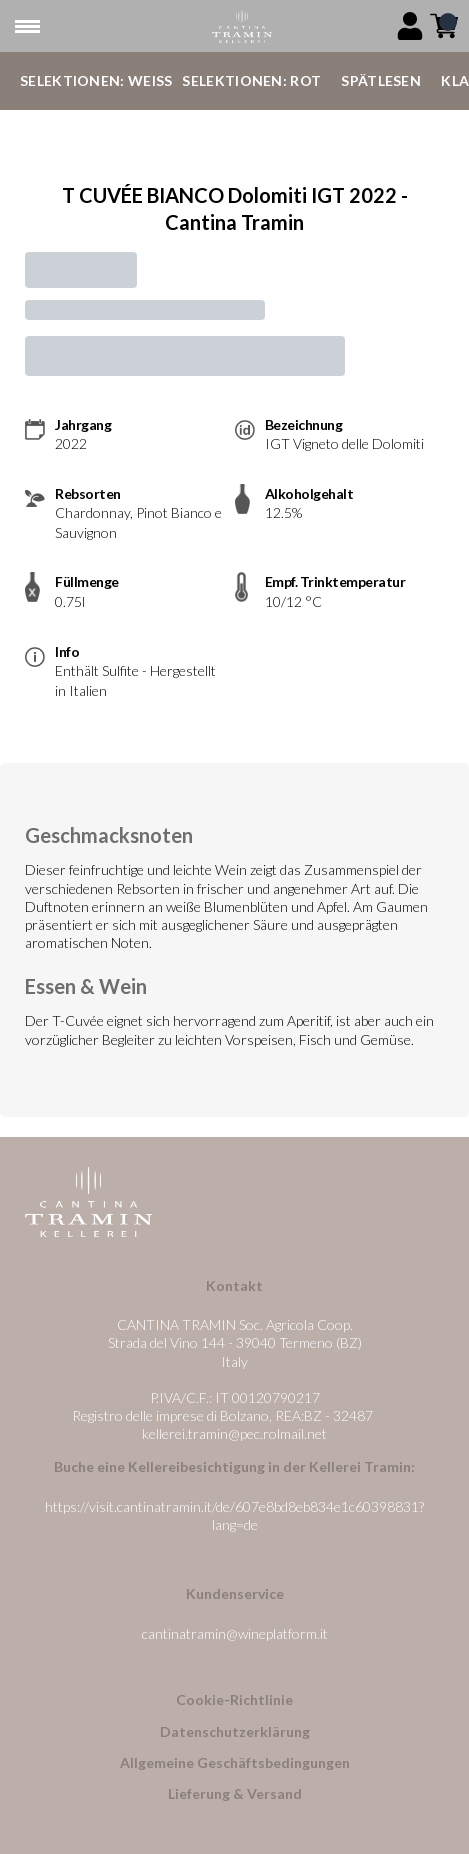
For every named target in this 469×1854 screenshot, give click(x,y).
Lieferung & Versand (235, 1793)
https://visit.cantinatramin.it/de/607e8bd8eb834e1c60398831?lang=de (234, 1515)
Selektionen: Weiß (96, 80)
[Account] (410, 26)
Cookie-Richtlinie (234, 1699)
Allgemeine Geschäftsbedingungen (235, 1762)
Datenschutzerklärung (235, 1731)
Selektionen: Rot (251, 80)
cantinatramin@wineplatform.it (235, 1633)
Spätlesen (381, 80)
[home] (242, 26)
